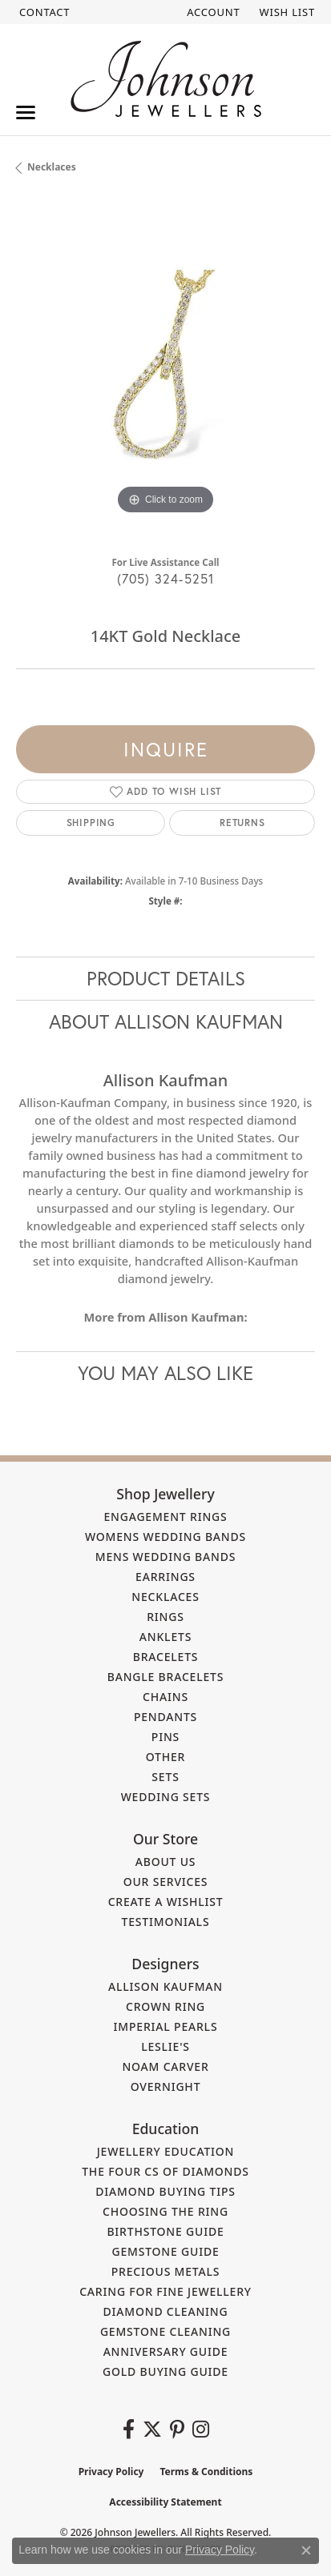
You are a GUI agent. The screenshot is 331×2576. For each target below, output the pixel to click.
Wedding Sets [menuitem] (166, 1796)
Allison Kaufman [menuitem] (165, 1986)
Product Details (166, 978)
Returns (242, 823)
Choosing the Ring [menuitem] (165, 2211)
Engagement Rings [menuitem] (165, 1516)
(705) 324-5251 (166, 578)
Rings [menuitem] (165, 1616)
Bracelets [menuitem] (166, 1656)
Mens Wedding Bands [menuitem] (165, 1556)
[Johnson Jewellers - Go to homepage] (166, 79)
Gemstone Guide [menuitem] (165, 2251)
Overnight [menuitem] (166, 2086)
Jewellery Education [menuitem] (166, 2151)
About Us (165, 1861)
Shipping (91, 823)
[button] (212, 12)
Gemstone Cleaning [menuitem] (165, 2331)
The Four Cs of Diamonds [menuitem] (165, 2171)
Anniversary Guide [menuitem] (165, 2351)
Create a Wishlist (166, 1901)
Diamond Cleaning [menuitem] (165, 2311)
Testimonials (166, 1921)
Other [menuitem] (166, 1756)
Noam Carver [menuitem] (165, 2066)
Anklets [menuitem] (165, 1636)
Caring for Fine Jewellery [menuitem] (165, 2291)
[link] (43, 12)
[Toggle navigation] (25, 112)
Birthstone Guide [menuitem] (165, 2231)
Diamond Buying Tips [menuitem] (165, 2191)
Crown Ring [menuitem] (165, 2006)
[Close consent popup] (306, 2550)
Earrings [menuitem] (165, 1576)
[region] (165, 369)
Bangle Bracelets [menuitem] (165, 1676)
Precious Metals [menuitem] (165, 2271)
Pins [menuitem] (165, 1736)
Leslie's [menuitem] (165, 2046)
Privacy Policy (111, 2471)
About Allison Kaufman (166, 1021)
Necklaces (51, 167)
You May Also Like (165, 1373)
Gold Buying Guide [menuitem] (165, 2371)
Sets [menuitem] (165, 1776)
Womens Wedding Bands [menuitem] (165, 1536)
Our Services (165, 1881)
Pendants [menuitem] (165, 1716)
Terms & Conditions (205, 2471)
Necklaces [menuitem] (165, 1596)
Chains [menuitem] (165, 1696)
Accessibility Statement (165, 2502)
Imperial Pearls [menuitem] (166, 2026)
